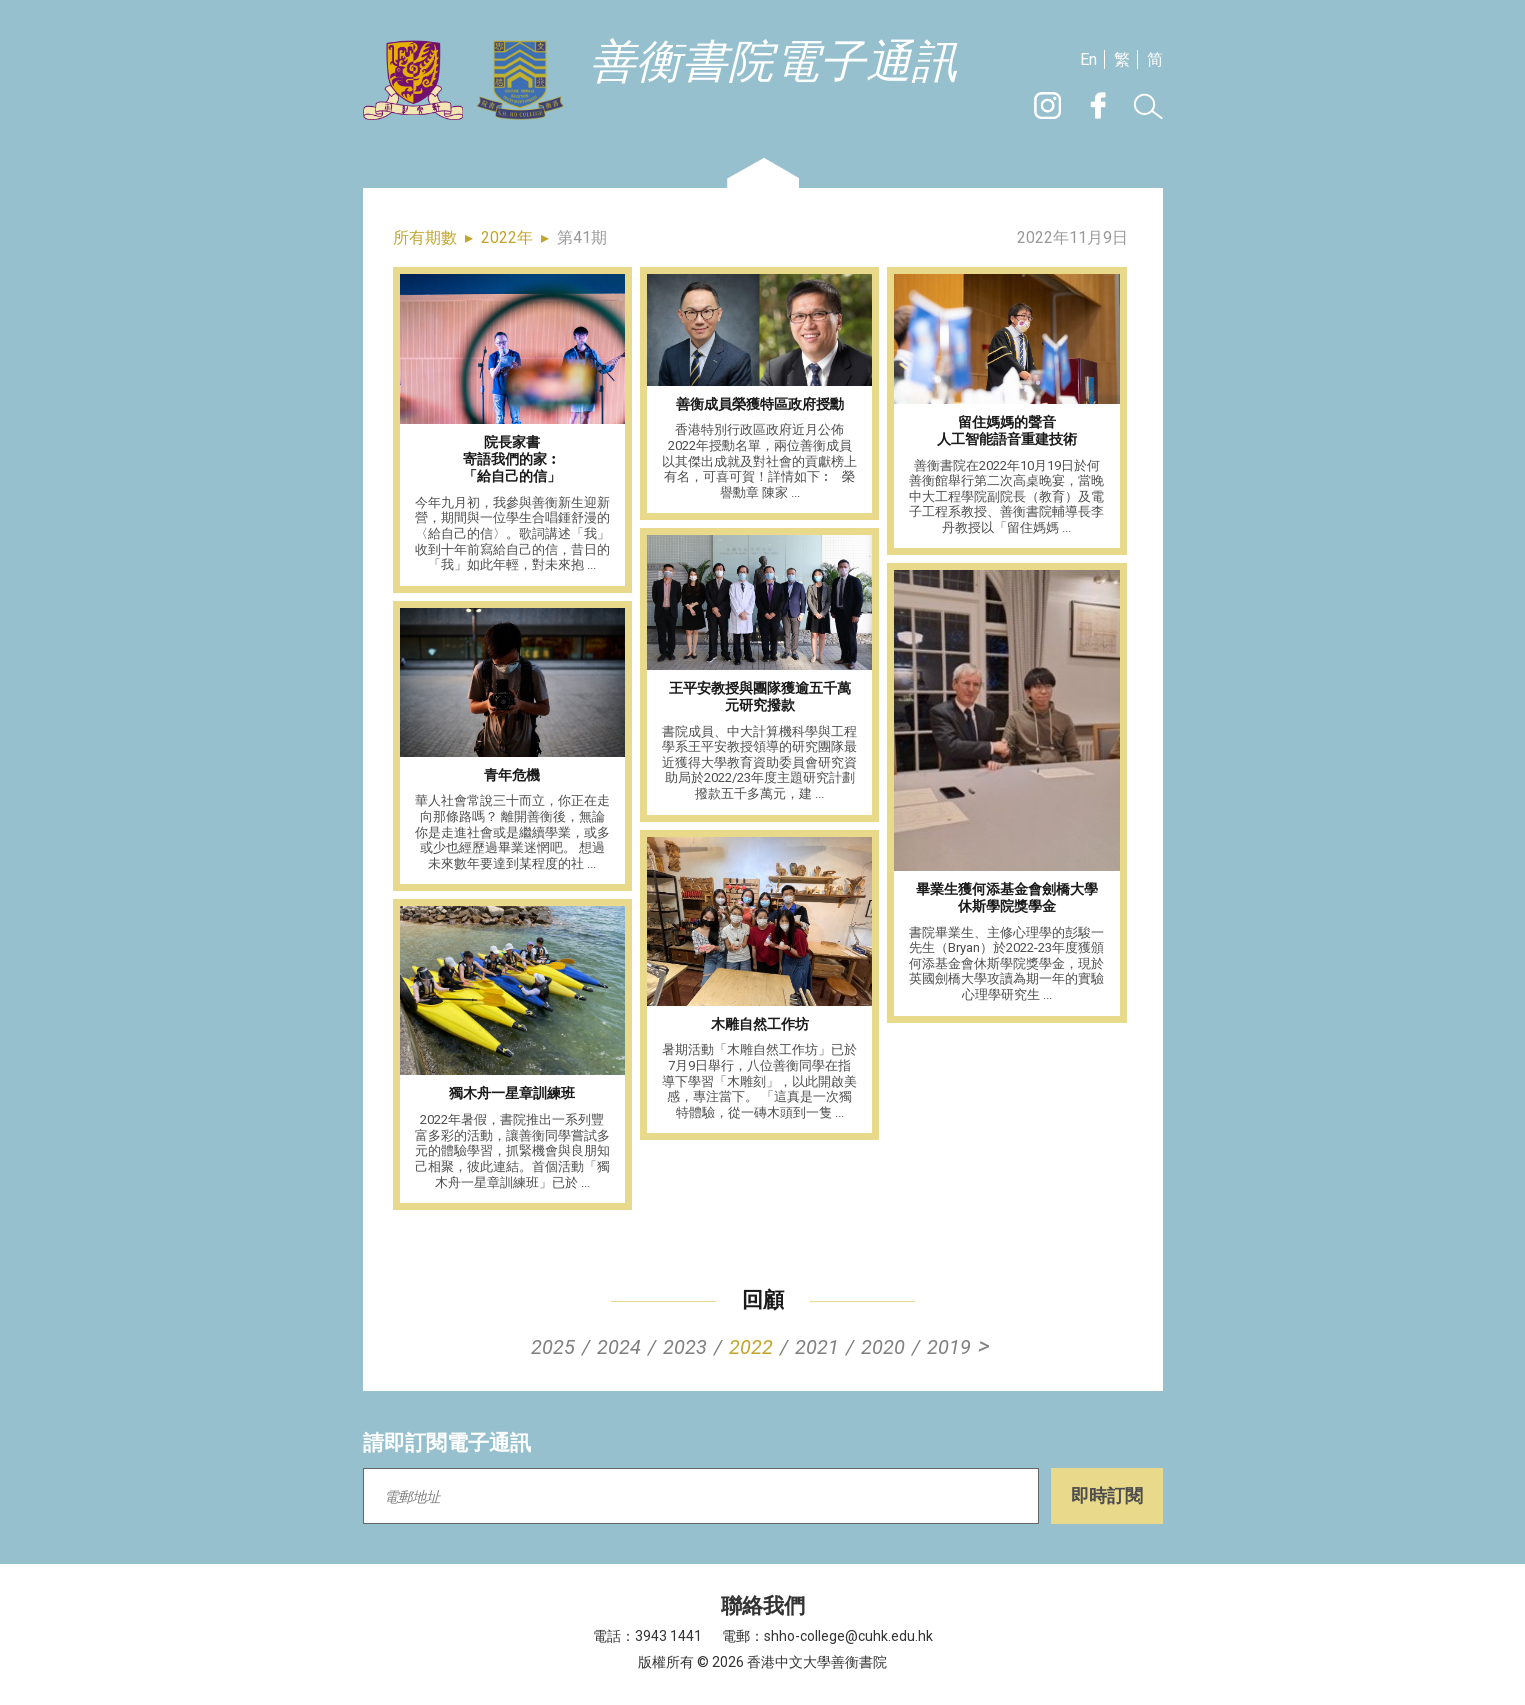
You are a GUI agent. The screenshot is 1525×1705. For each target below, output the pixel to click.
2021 (817, 1347)
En (1088, 59)
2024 (619, 1347)
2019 (949, 1347)
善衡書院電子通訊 (774, 62)
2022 (751, 1347)
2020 (883, 1347)
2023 (685, 1347)
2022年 (507, 237)
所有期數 (425, 237)
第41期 (582, 237)
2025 (553, 1347)
